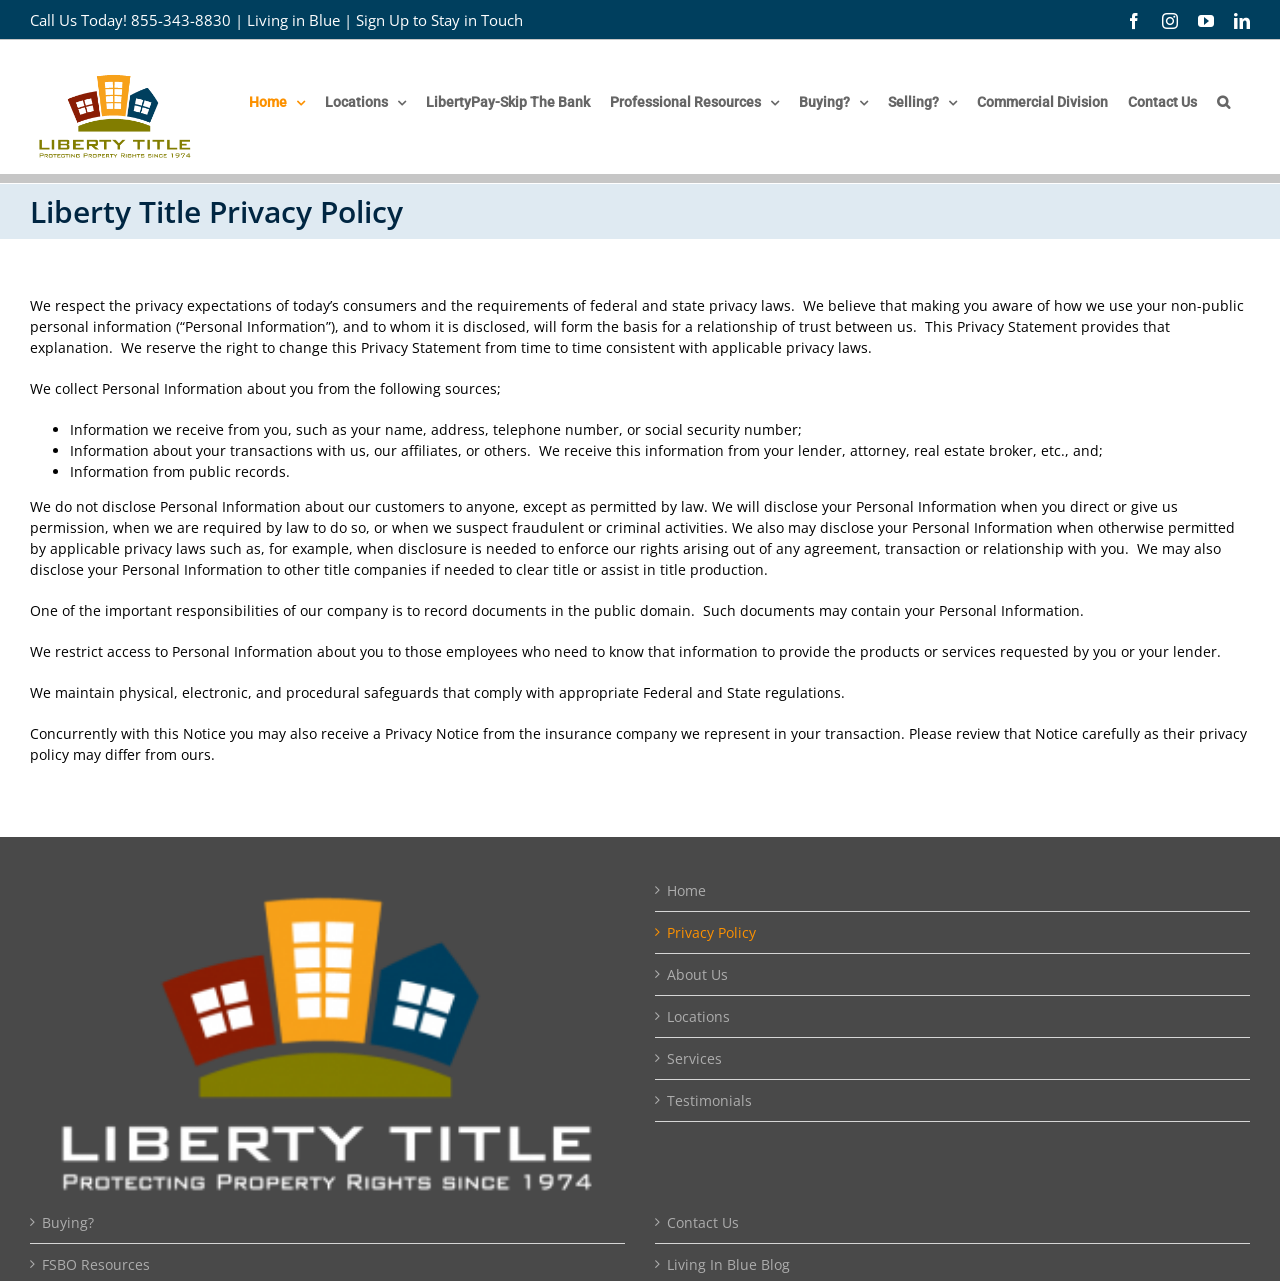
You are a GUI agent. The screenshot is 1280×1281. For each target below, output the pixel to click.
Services (694, 1058)
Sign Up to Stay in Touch (439, 20)
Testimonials (709, 1100)
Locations (698, 1016)
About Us (697, 974)
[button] (1223, 102)
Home (686, 890)
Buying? (68, 1222)
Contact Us (703, 1222)
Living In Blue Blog (728, 1264)
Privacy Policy (711, 932)
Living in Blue (293, 20)
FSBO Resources (96, 1264)
